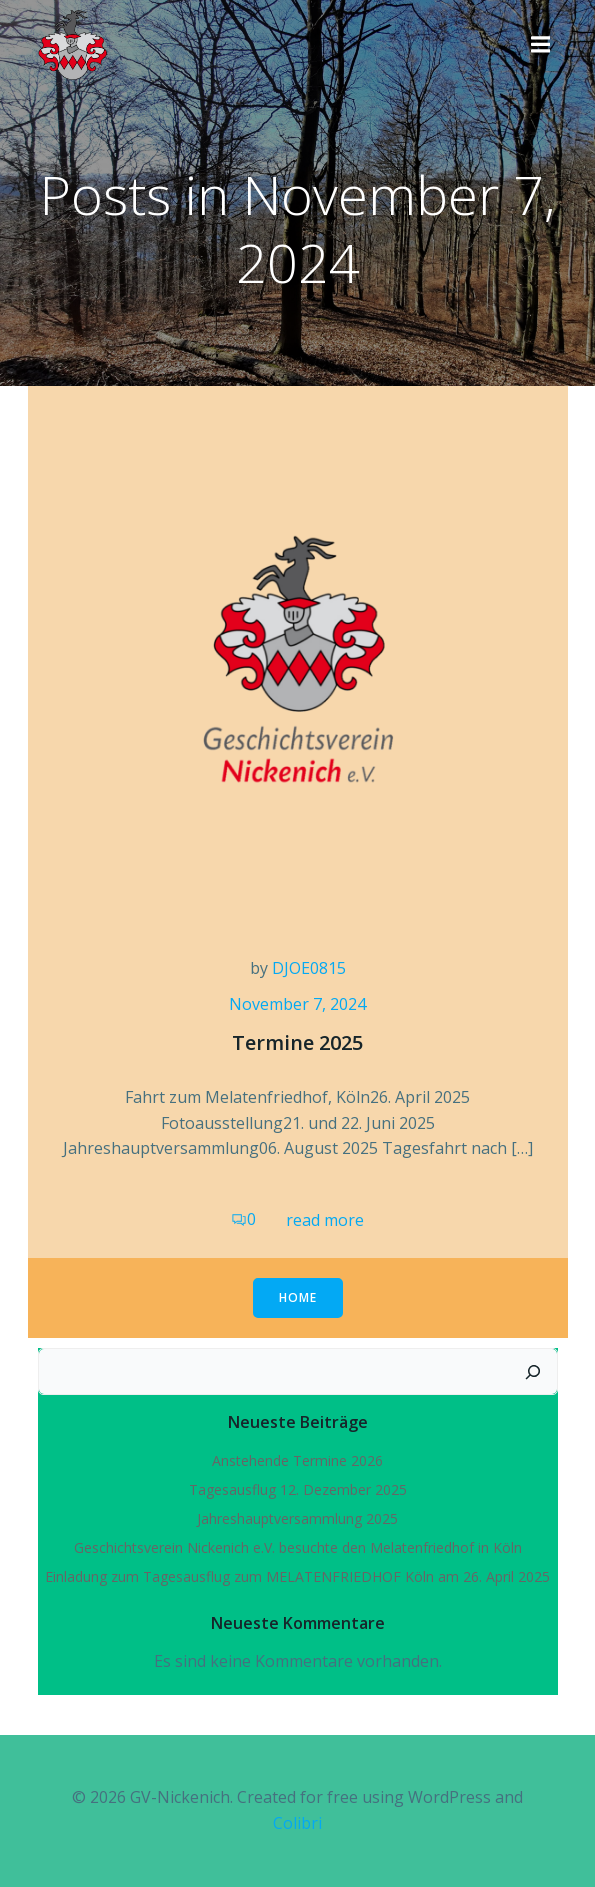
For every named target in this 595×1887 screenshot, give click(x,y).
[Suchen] (533, 1372)
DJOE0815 (309, 968)
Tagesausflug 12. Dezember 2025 (298, 1489)
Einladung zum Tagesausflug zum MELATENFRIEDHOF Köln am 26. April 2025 (297, 1576)
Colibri (297, 1823)
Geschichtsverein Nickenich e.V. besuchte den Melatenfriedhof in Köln (298, 1547)
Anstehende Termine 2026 (297, 1460)
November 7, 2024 (297, 1004)
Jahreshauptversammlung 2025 (297, 1518)
